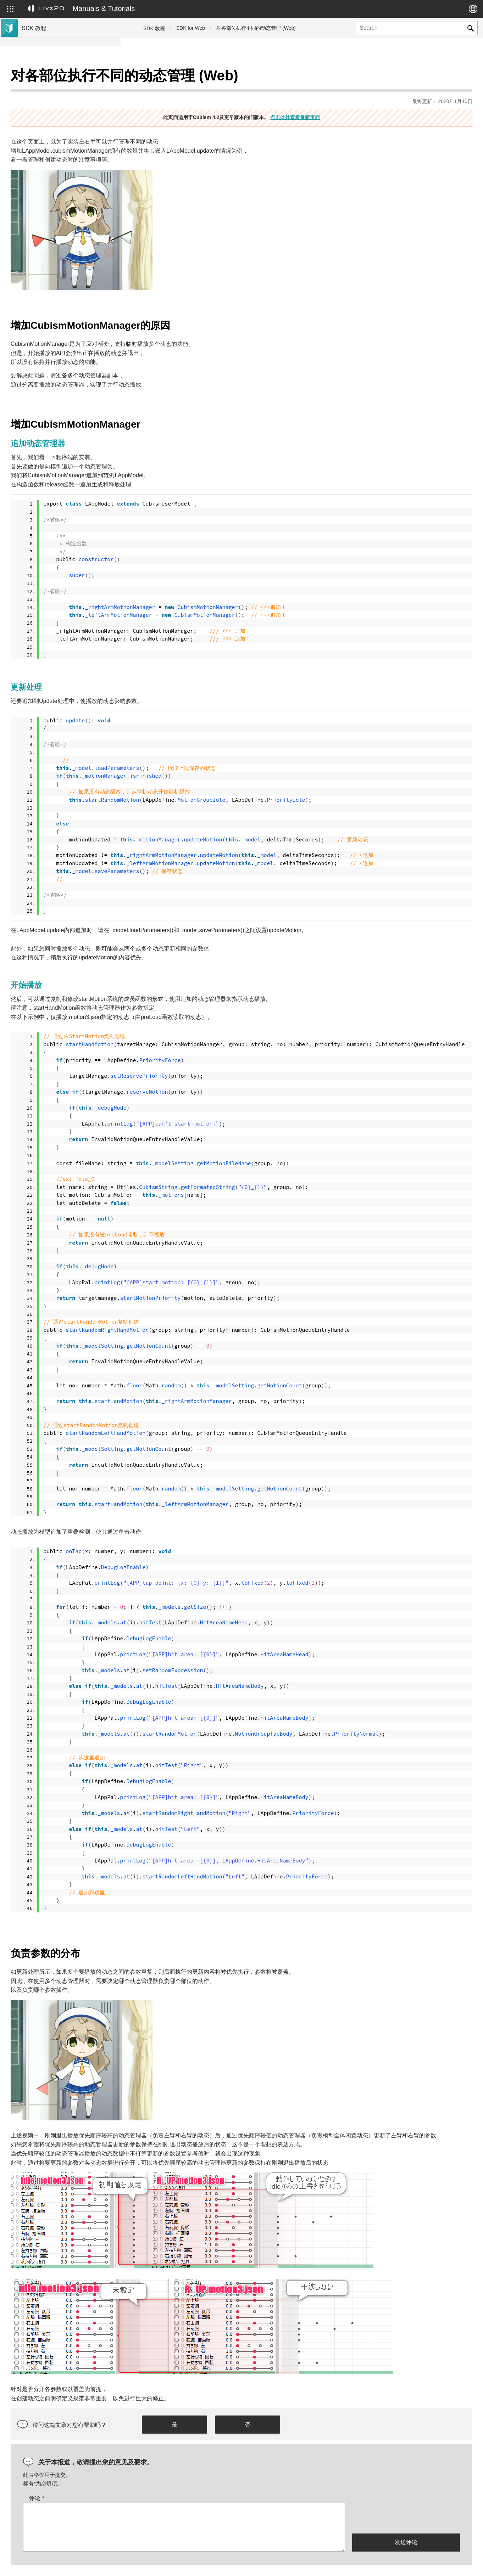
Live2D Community (440, 2563)
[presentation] (406, 2493)
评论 (157, 2473)
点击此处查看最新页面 (355, 99)
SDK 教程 (154, 28)
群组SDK (33, 157)
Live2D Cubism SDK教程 (51, 78)
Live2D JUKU (345, 2563)
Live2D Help (389, 2563)
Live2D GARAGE (42, 146)
